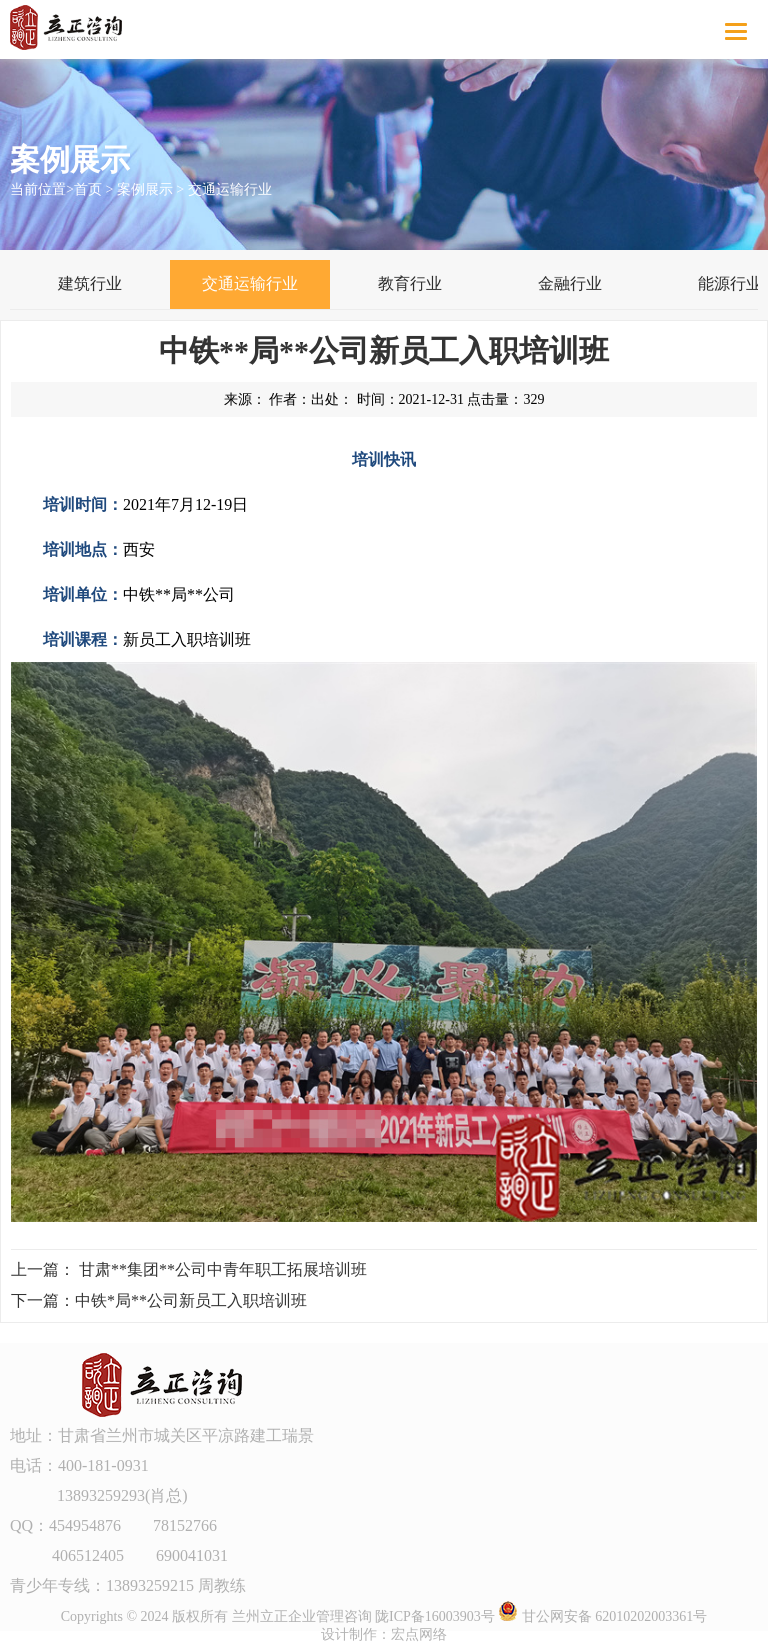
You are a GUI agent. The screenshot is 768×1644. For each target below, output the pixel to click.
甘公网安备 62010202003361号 (602, 1616)
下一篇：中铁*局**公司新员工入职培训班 (159, 1300)
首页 (88, 189)
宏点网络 (419, 1634)
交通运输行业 (230, 189)
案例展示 (145, 189)
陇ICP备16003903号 (435, 1616)
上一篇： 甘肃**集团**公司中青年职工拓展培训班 (189, 1269)
